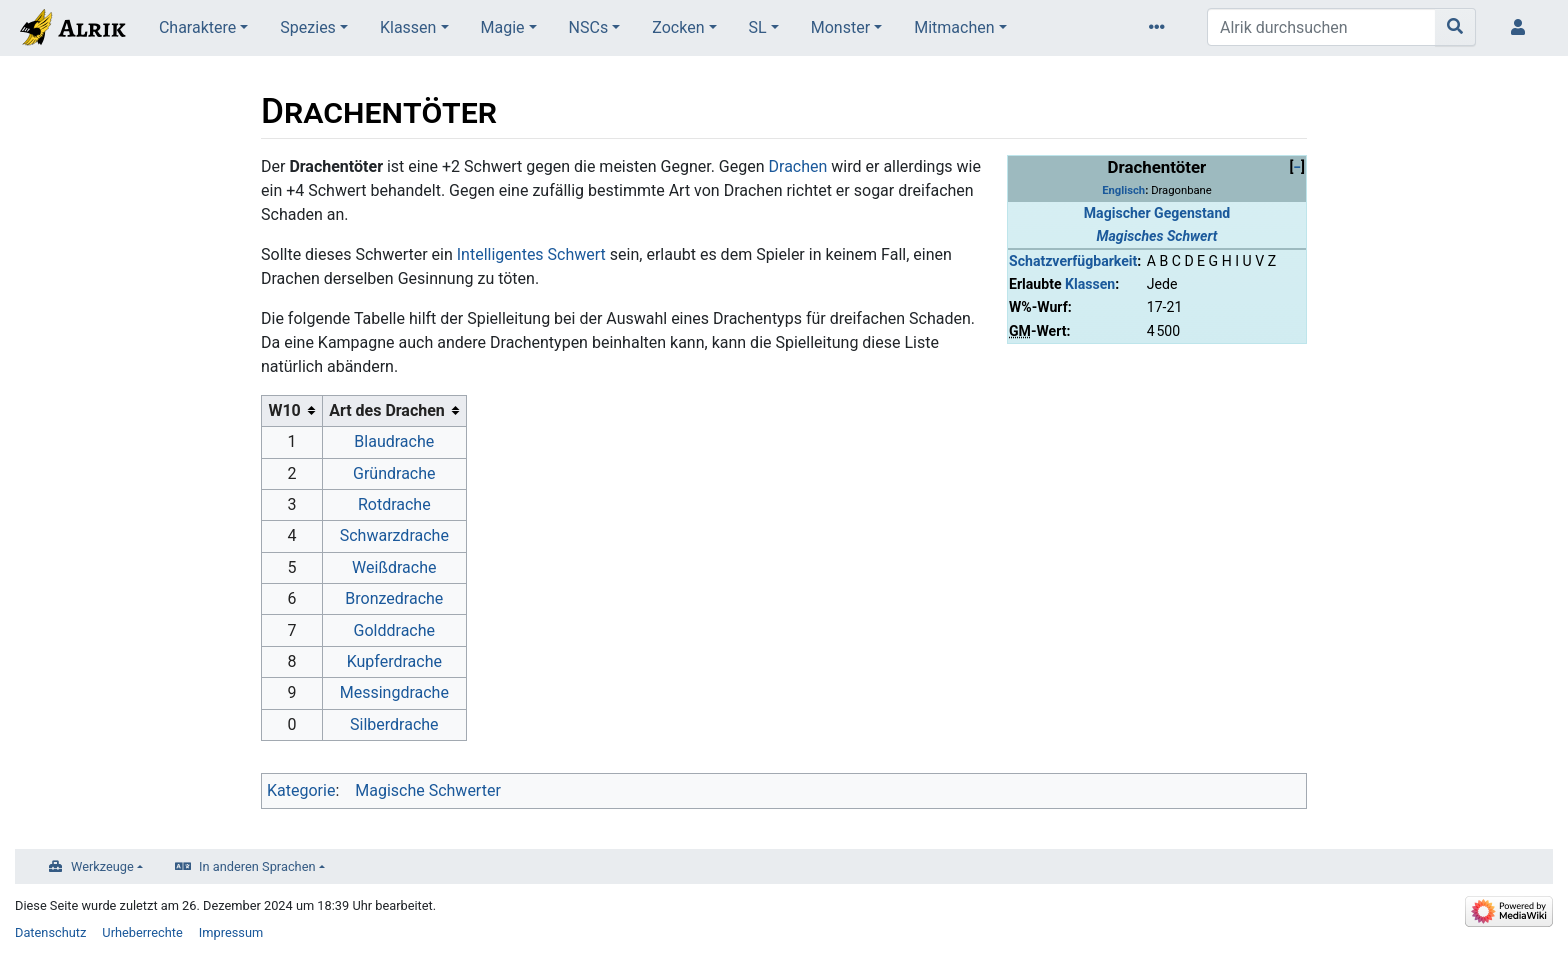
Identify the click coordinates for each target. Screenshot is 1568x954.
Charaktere (197, 27)
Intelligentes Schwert (531, 254)
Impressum (231, 932)
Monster (840, 27)
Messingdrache (394, 692)
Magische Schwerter (428, 790)
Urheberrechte (142, 932)
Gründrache (394, 473)
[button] (1297, 167)
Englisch (1123, 190)
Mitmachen (954, 27)
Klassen (408, 27)
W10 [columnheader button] (284, 410)
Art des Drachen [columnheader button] (387, 410)
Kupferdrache (394, 661)
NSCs (589, 27)
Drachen (798, 166)
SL (758, 27)
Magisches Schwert (1157, 236)
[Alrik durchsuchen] (1321, 27)
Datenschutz (50, 932)
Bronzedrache (394, 598)
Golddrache (394, 630)
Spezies (308, 27)
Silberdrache (394, 724)
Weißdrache (394, 567)
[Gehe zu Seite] (1455, 27)
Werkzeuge (102, 866)
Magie (503, 27)
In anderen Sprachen (257, 866)
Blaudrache (394, 441)
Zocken (678, 27)
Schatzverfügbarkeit (1073, 261)
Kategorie (301, 790)
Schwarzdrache (394, 535)
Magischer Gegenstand (1157, 213)
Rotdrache (394, 504)
